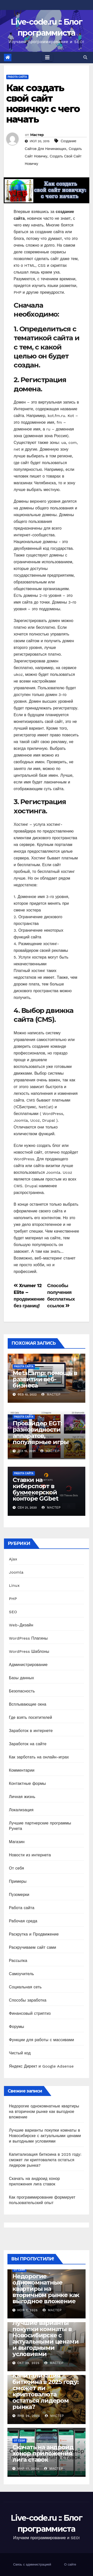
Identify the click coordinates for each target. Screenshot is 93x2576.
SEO (13, 1611)
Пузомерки (19, 1894)
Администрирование (28, 1664)
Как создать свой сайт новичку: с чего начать (43, 103)
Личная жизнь (22, 1796)
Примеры (18, 1881)
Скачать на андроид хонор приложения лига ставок (42, 2453)
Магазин (17, 1841)
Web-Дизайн (21, 1625)
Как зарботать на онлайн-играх (39, 1757)
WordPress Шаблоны (29, 1651)
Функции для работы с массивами (41, 2039)
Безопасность (22, 1691)
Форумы (16, 2026)
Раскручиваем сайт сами (32, 1947)
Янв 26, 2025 (28, 2416)
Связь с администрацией (32, 2564)
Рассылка (18, 1960)
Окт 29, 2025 (28, 2363)
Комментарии (21, 1770)
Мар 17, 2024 (28, 2468)
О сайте (70, 2564)
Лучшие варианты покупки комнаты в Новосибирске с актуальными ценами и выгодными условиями (45, 2136)
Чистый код (20, 2053)
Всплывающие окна (27, 1704)
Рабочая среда (23, 1921)
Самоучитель (21, 1973)
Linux (14, 1585)
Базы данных (21, 1677)
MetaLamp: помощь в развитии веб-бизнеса (45, 1379)
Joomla (16, 1572)
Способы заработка (27, 2000)
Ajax (13, 1559)
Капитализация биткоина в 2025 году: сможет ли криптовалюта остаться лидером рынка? (45, 2160)
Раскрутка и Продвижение (34, 1934)
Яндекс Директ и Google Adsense (41, 2066)
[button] (85, 57)
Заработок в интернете (31, 1730)
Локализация (21, 1810)
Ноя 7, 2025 (27, 2310)
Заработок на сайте (27, 1743)
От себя (16, 1868)
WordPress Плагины (28, 1638)
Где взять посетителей (30, 1717)
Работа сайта (17, 76)
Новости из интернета (30, 1855)
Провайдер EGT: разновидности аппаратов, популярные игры (41, 1433)
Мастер (37, 135)
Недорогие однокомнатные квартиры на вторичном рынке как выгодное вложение (44, 2111)
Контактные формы (27, 1783)
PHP (13, 1598)
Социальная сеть (25, 1987)
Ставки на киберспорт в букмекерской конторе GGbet (35, 1489)
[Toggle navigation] (47, 57)
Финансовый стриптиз (30, 2013)
